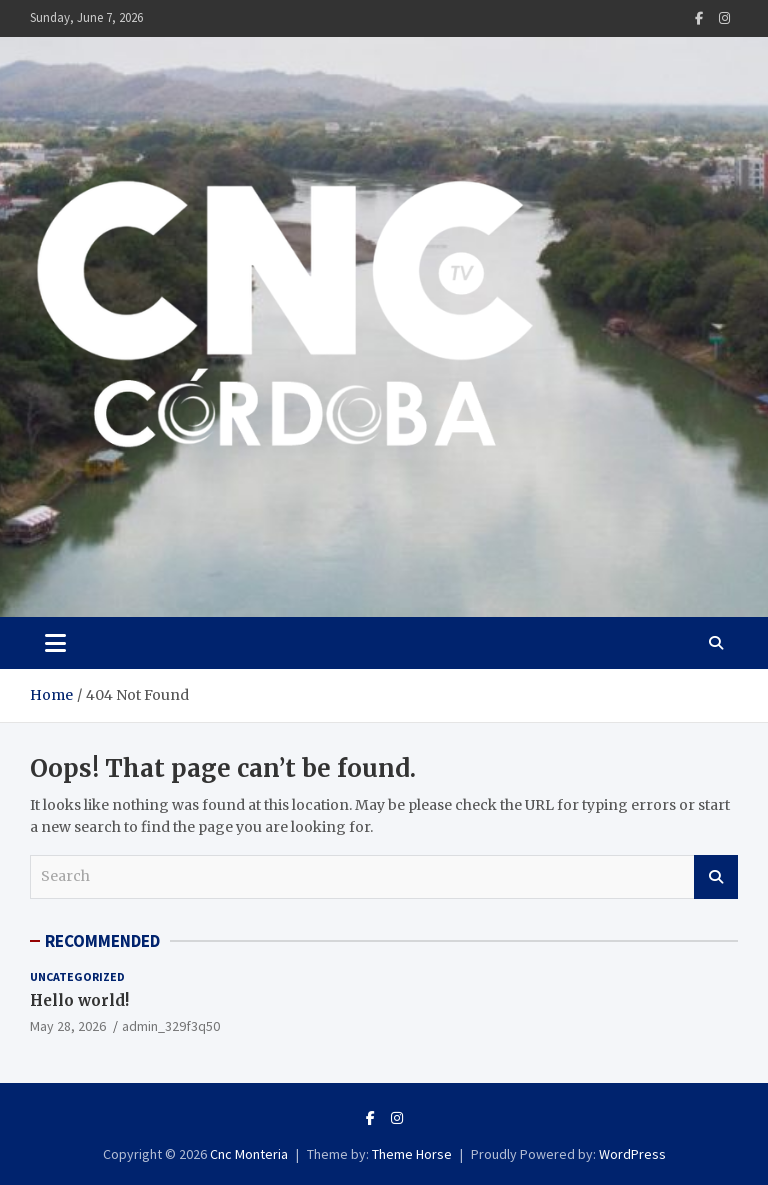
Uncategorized (77, 976)
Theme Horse (412, 1154)
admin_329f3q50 (171, 1026)
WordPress (632, 1154)
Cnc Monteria (249, 1154)
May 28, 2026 (68, 1026)
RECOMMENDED (102, 941)
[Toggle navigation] (55, 643)
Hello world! (79, 1000)
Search (716, 877)
